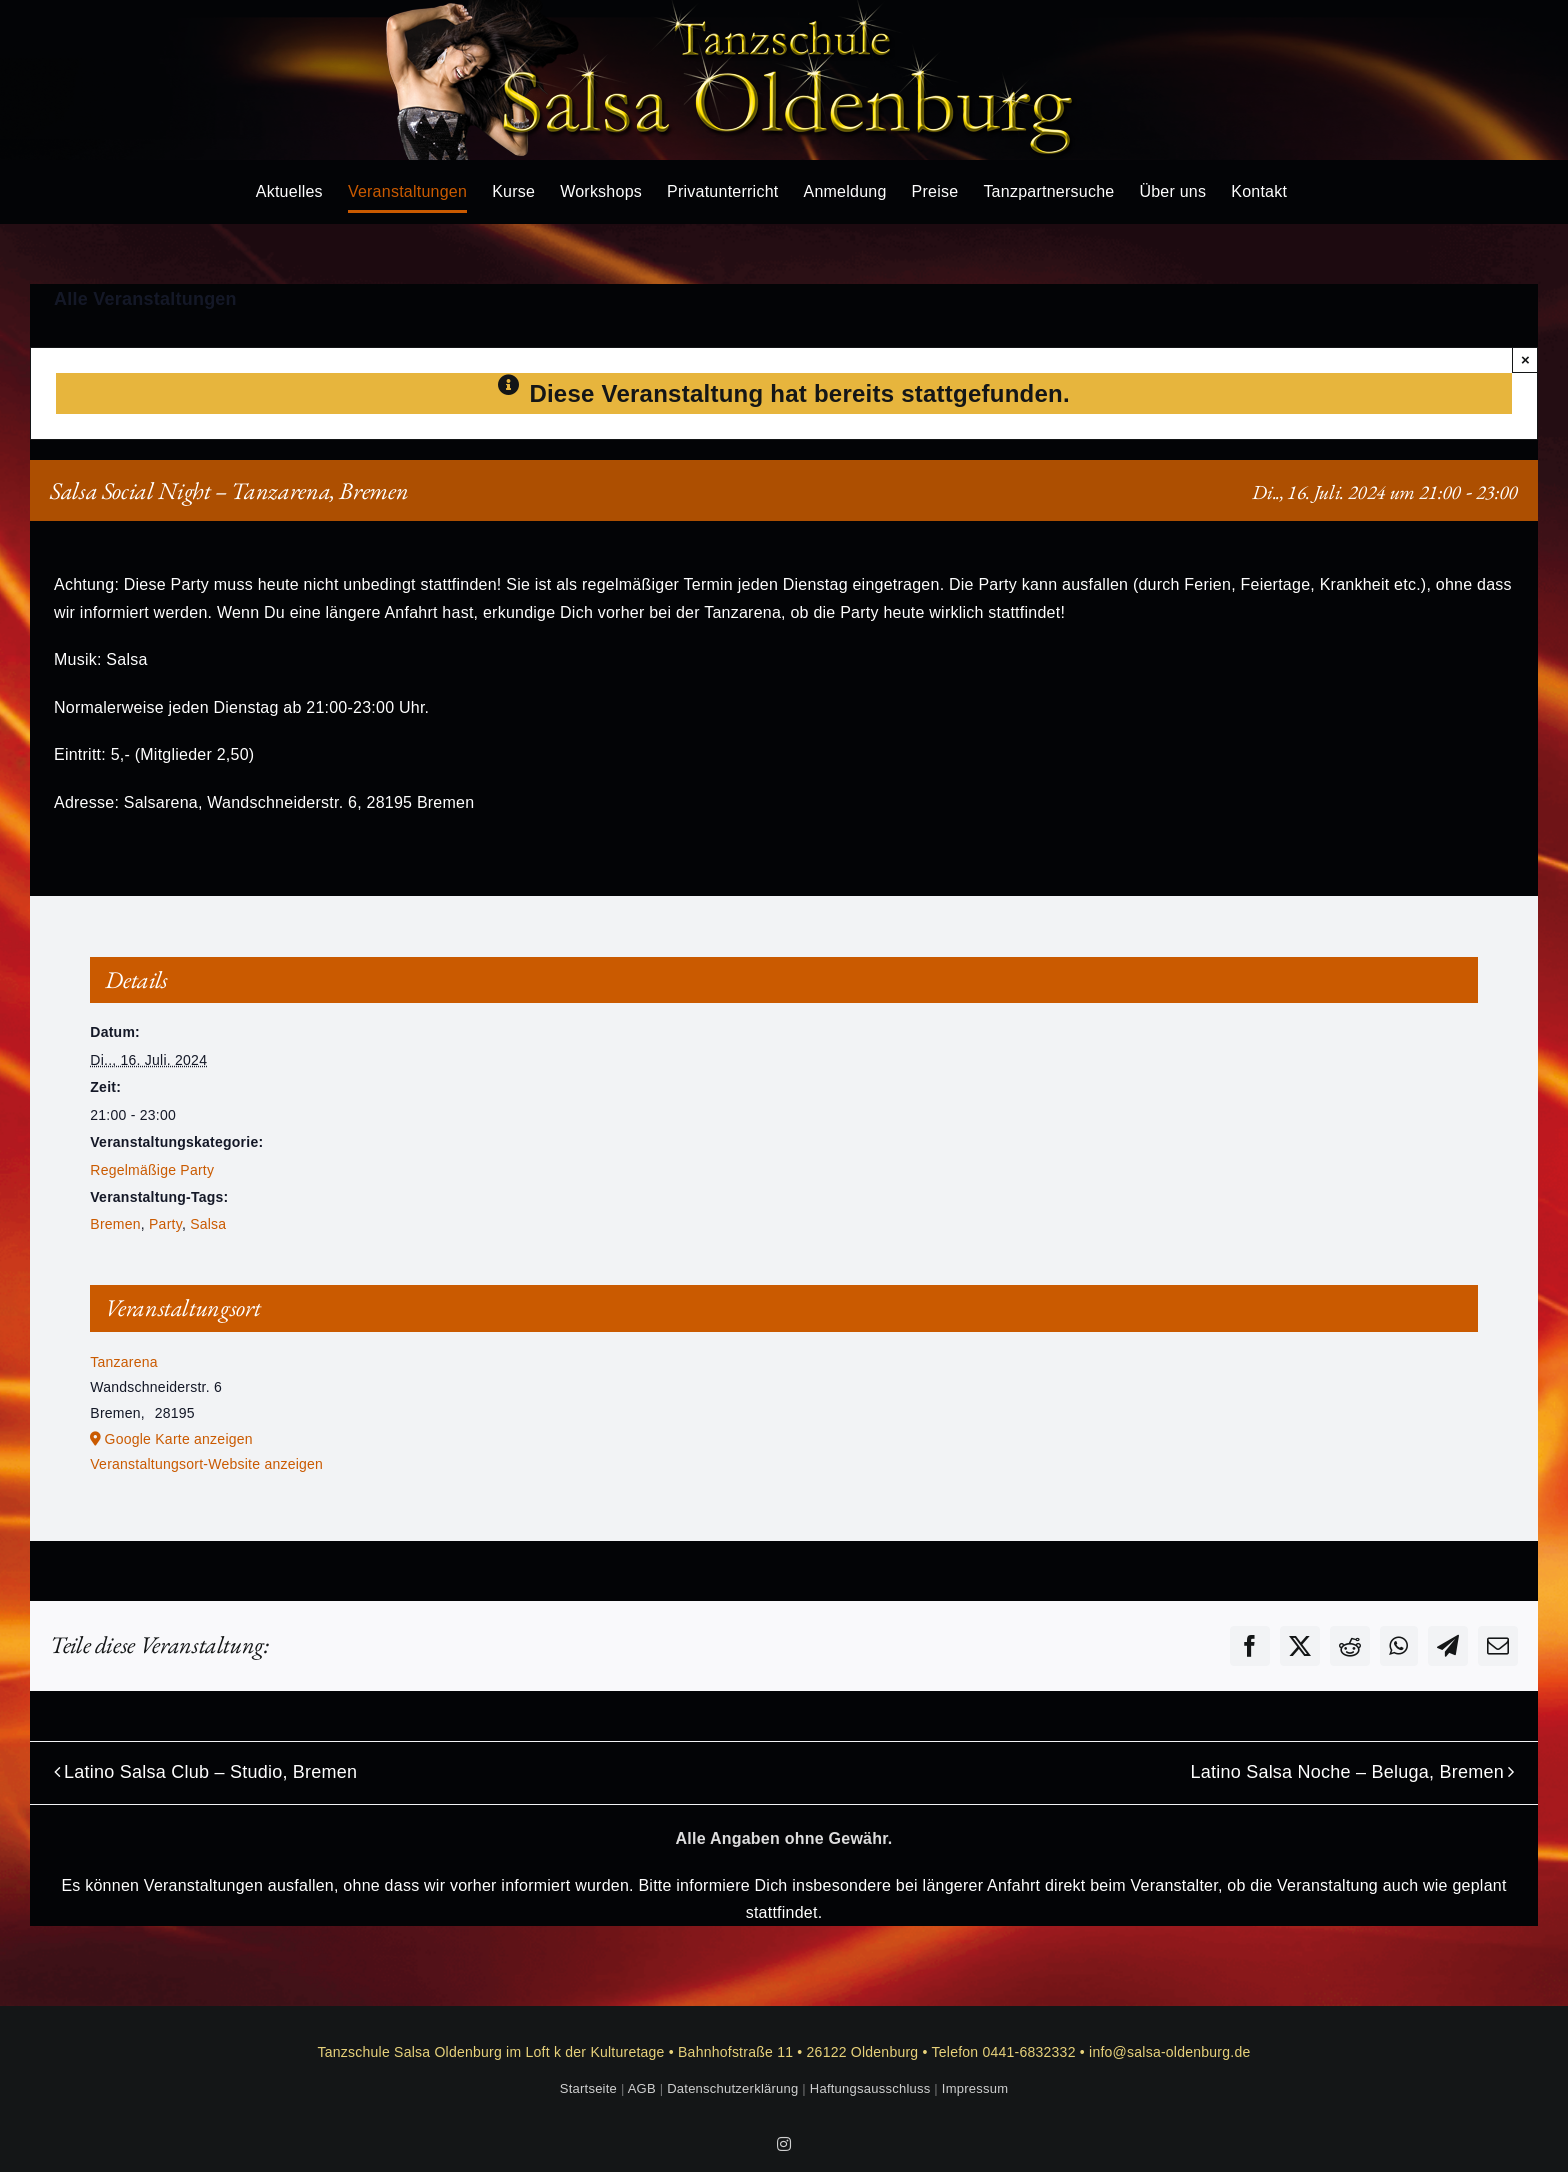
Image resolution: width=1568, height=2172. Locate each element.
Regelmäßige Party (152, 1170)
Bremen (115, 1224)
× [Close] (1525, 359)
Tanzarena (124, 1362)
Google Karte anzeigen (179, 1439)
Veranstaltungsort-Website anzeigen (206, 1464)
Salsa (208, 1224)
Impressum (975, 2088)
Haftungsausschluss (870, 2088)
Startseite (588, 2088)
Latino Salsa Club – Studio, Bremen (210, 1772)
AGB (642, 2088)
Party (165, 1224)
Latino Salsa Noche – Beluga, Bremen (1347, 1772)
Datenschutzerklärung (732, 2088)
